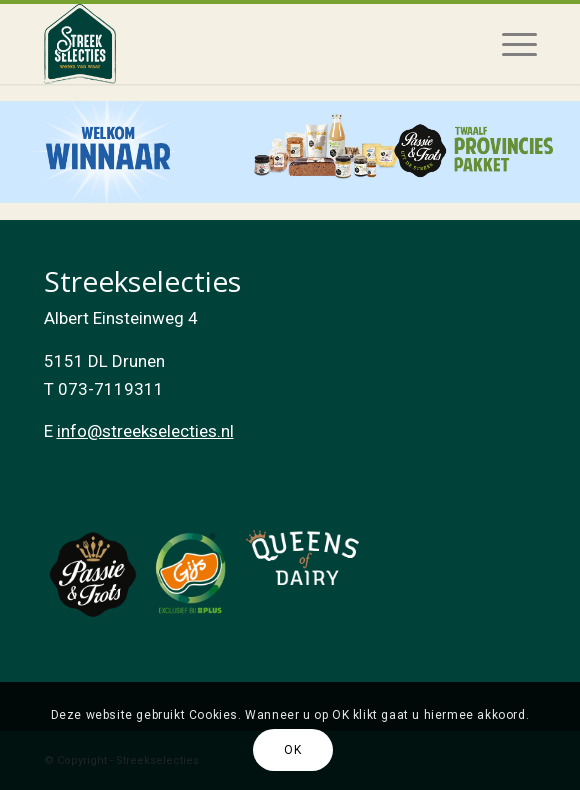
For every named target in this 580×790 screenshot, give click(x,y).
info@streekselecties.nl (145, 431)
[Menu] (509, 44)
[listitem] (289, 152)
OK (292, 750)
